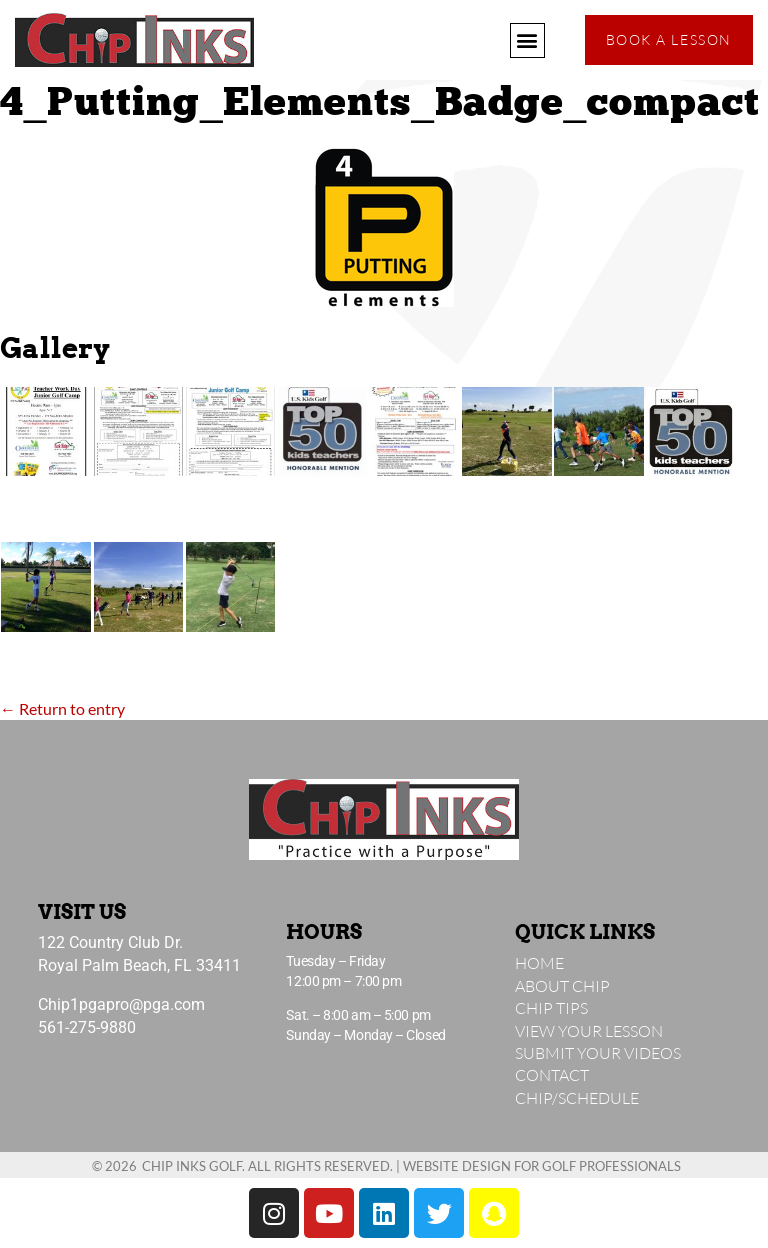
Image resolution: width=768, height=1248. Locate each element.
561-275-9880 (87, 1027)
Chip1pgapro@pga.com (121, 1004)
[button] (527, 40)
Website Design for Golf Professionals (542, 1166)
